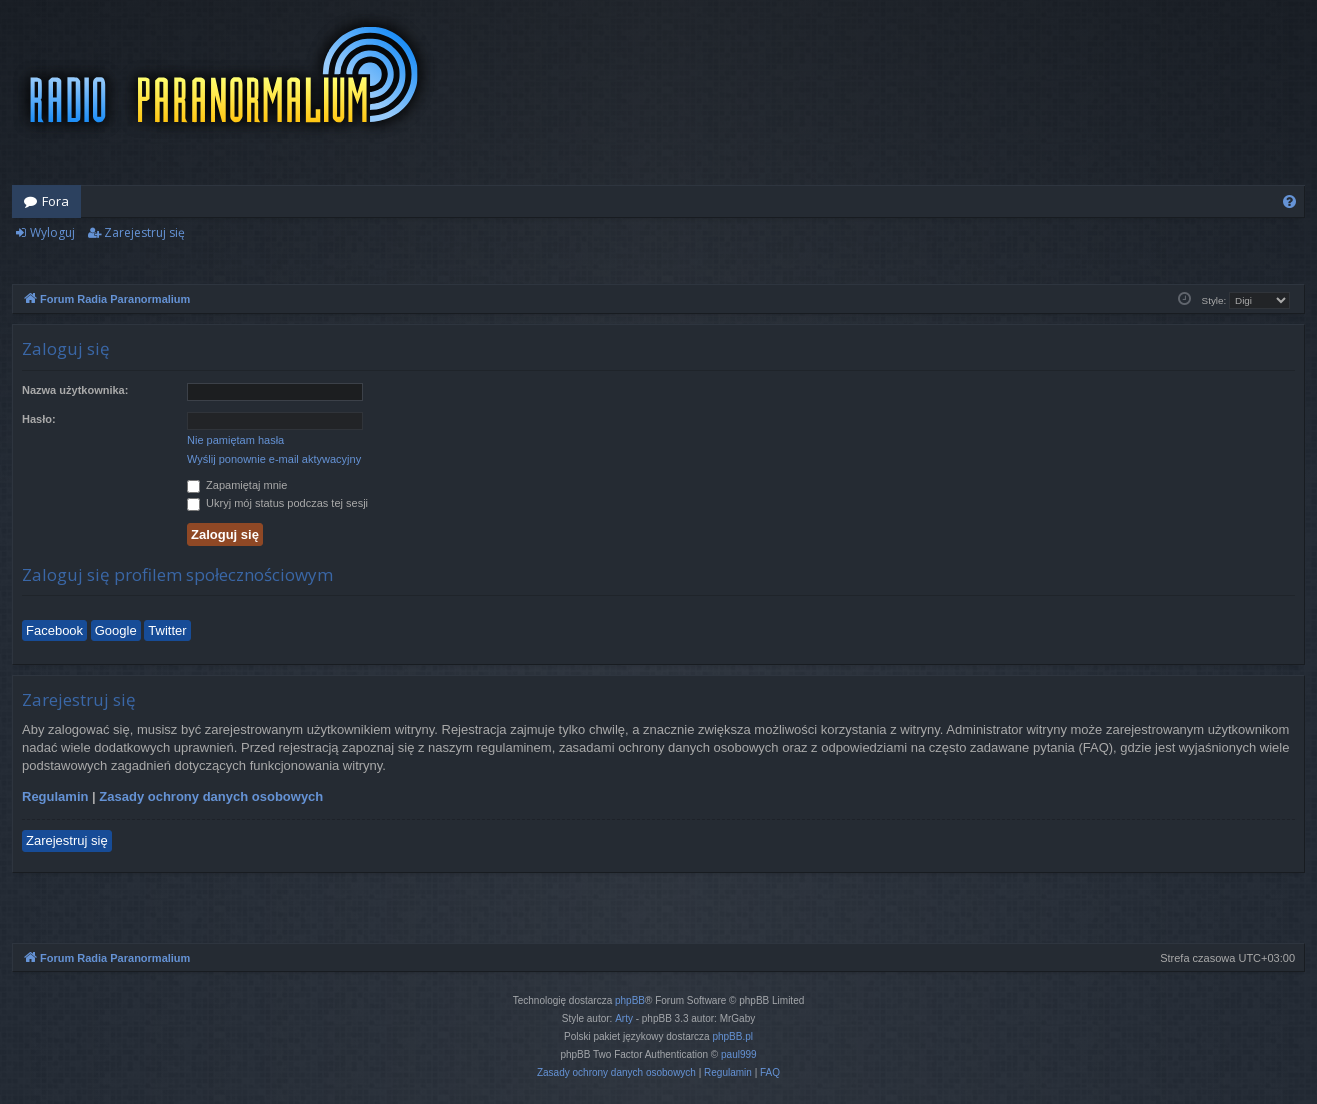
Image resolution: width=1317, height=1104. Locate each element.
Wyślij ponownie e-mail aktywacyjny (274, 459)
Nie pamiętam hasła (235, 440)
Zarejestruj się (144, 232)
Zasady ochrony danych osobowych (211, 796)
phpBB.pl (732, 1036)
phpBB (630, 1000)
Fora (55, 201)
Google (116, 630)
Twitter (167, 630)
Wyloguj (52, 232)
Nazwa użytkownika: (75, 390)
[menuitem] (1289, 201)
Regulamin (55, 796)
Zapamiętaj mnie (237, 485)
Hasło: (39, 419)
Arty (624, 1018)
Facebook (54, 630)
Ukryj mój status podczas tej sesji (277, 503)
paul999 (739, 1054)
